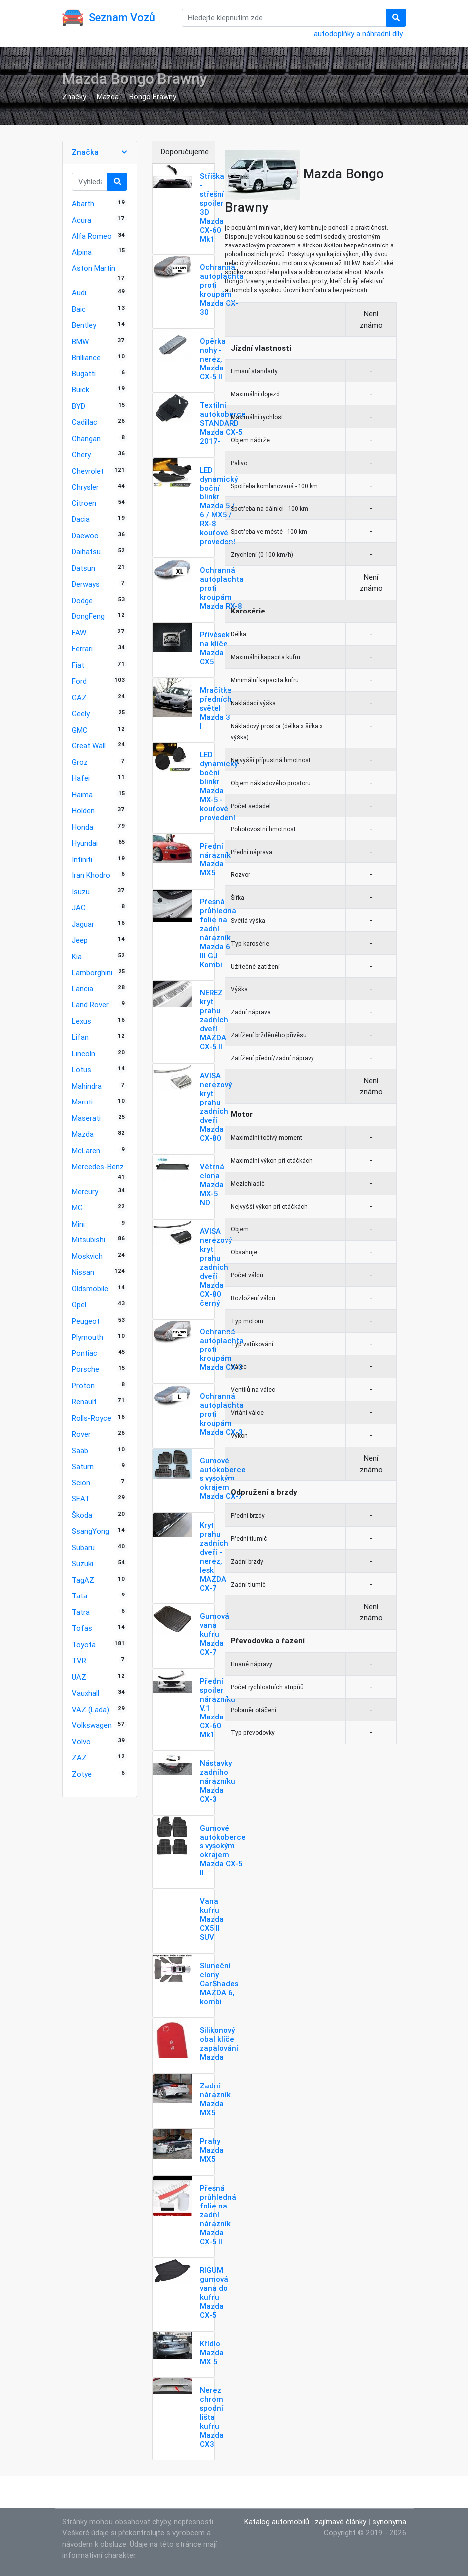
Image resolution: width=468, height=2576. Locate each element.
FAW (79, 632)
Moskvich (87, 1256)
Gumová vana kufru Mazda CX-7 (214, 1634)
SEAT (81, 1498)
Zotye (82, 1774)
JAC (79, 907)
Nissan (83, 1272)
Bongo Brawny (152, 96)
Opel (79, 1304)
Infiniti (82, 859)
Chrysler (85, 486)
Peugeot (86, 1321)
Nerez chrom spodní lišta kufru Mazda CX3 (212, 2417)
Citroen (84, 503)
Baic (79, 309)
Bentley (84, 325)
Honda (82, 827)
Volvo (81, 1741)
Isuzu (81, 891)
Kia (77, 956)
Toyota (84, 1644)
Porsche (85, 1369)
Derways (86, 584)
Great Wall (89, 745)
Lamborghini (92, 972)
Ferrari (82, 648)
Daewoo (85, 535)
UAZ (79, 1677)
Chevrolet (88, 471)
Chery (81, 454)
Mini (78, 1223)
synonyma (389, 2521)
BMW (80, 341)
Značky (74, 96)
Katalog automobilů (276, 2521)
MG (77, 1207)
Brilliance (86, 357)
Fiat (78, 665)
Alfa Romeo (92, 236)
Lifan (80, 1037)
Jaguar (83, 924)
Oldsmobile (90, 1288)
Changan (86, 438)
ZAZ (79, 1757)
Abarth (83, 203)
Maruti (82, 1101)
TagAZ (83, 1580)
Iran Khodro (91, 875)
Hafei (81, 778)
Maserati (86, 1118)
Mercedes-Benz (98, 1166)
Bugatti (84, 373)
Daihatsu (86, 551)
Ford (79, 681)
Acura (81, 220)
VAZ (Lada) (90, 1709)
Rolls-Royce (91, 1418)
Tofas (82, 1628)
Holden (83, 810)
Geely (81, 713)
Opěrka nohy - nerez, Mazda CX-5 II (213, 358)
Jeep (80, 940)
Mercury (85, 1191)
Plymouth (87, 1337)
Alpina (82, 252)
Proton (83, 1385)
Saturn (83, 1466)
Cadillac (84, 422)
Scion (81, 1482)
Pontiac (84, 1353)
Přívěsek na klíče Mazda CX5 (215, 648)
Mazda (108, 96)
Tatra (81, 1612)
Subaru (83, 1547)
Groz (80, 762)
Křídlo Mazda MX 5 (212, 2352)
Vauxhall (85, 1693)
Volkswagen (92, 1725)
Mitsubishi (88, 1239)
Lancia (82, 988)
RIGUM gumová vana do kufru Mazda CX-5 (214, 2292)
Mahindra (87, 1086)
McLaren (86, 1150)
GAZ (79, 697)
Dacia (81, 519)
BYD (78, 406)
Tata (79, 1595)
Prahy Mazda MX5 (212, 2150)
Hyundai (85, 843)
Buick (80, 389)
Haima (82, 794)
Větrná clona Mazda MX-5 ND (212, 1184)
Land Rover (90, 1004)
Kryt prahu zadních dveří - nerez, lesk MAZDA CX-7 (214, 1556)
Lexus (81, 1021)
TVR (79, 1660)
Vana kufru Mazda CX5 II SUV (212, 1919)
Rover (81, 1434)
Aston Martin (93, 268)
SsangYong (90, 1531)
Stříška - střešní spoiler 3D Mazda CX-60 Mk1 (212, 207)
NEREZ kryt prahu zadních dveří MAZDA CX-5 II (214, 1019)
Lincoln (83, 1053)
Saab (80, 1450)
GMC (80, 730)
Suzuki (82, 1563)
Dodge (82, 600)
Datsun (83, 568)
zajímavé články (340, 2521)
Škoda (82, 1515)
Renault (84, 1401)
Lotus (81, 1069)
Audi (79, 292)
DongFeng (88, 616)
